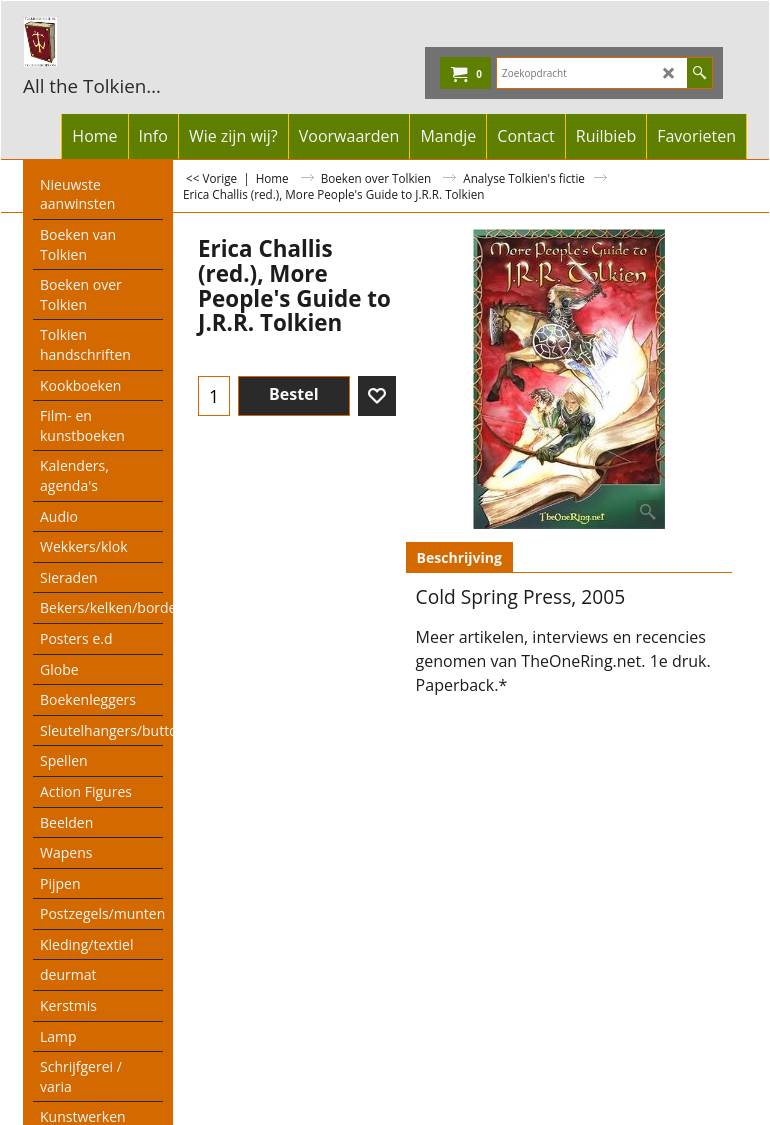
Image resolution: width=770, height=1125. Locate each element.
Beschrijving (459, 557)
